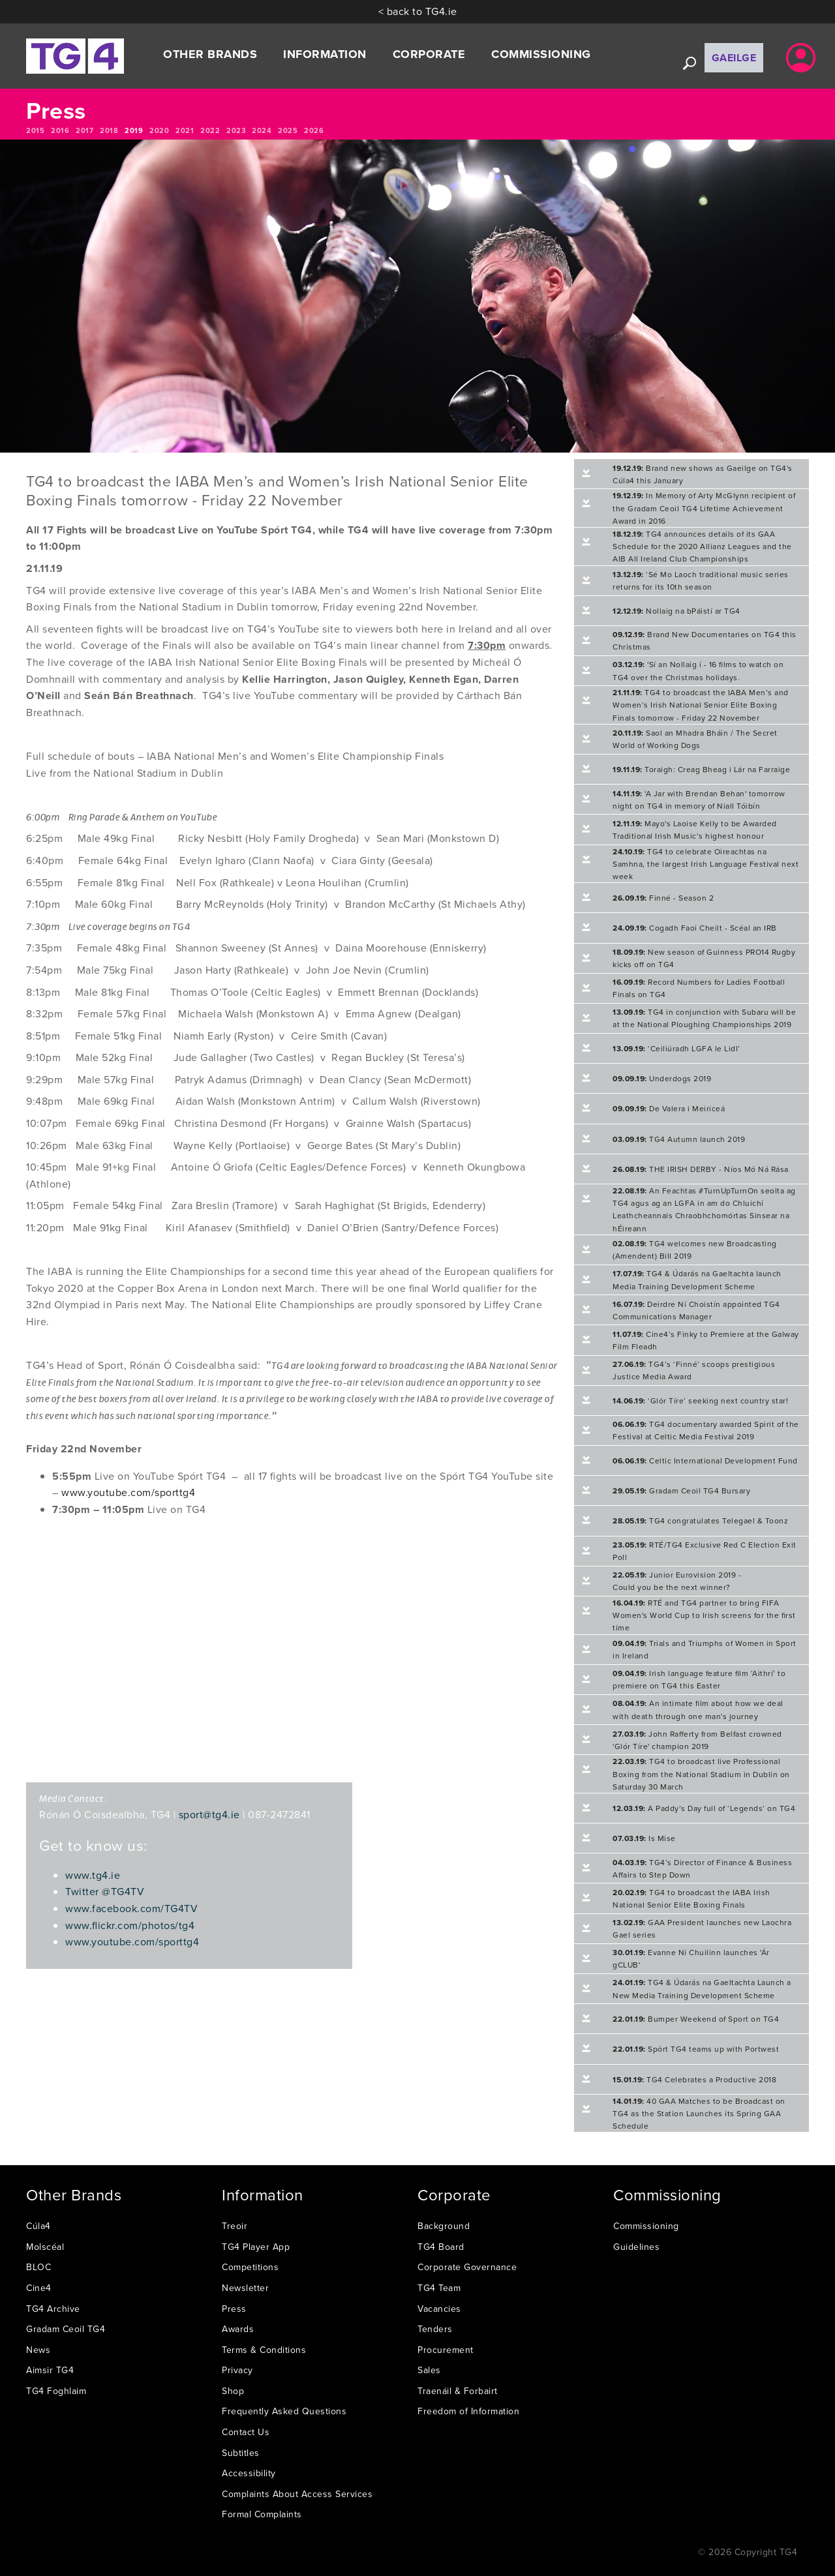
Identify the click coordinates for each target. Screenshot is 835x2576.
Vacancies (439, 2308)
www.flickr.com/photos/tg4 (129, 1925)
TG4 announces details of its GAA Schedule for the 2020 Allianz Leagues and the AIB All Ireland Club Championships (702, 546)
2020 (159, 130)
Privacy (237, 2369)
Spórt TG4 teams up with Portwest (696, 2048)
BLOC (38, 2266)
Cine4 (39, 2287)
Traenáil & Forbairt (458, 2390)
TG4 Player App (256, 2246)
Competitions (250, 2266)
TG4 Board (441, 2246)
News (38, 2349)
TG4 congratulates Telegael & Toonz (700, 1520)
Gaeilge (734, 57)
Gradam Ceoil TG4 (65, 2328)
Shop (233, 2390)
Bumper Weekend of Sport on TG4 (696, 2018)
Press (234, 2308)
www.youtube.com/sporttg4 (128, 1492)
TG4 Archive (53, 2308)
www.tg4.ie (92, 1875)
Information (325, 54)
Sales (429, 2369)
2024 (261, 130)
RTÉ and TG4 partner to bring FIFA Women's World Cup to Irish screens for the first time (704, 1615)
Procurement (446, 2349)
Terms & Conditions (264, 2349)
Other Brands (210, 54)
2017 (84, 130)
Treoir (234, 2225)
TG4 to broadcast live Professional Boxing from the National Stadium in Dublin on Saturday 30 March (701, 1773)
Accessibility (249, 2472)
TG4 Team (439, 2287)
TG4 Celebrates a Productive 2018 (694, 2079)
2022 (210, 130)
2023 (235, 130)
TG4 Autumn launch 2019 (679, 1139)
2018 (109, 130)
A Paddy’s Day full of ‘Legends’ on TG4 (704, 1808)
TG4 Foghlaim (56, 2390)
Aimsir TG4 (50, 2369)
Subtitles (241, 2452)
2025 (287, 130)
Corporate (429, 54)
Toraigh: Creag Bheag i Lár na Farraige (701, 769)
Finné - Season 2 (663, 897)
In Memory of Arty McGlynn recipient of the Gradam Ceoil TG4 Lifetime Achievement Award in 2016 (704, 508)
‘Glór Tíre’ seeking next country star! (700, 1400)
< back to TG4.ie (417, 11)
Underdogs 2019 (662, 1078)
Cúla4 (38, 2225)
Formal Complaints (262, 2514)
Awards (238, 2328)
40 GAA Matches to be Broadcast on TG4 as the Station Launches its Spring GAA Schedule (699, 2113)
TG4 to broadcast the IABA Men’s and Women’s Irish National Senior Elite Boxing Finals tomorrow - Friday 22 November (701, 705)
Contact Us (245, 2431)
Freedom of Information (468, 2411)
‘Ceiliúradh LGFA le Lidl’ (676, 1048)
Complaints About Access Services (297, 2493)
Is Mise (644, 1838)
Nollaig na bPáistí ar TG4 (676, 610)
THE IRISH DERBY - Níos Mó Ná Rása (701, 1169)
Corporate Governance (467, 2266)
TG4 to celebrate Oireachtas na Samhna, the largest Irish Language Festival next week (705, 864)
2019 (134, 130)
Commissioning (541, 54)
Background (444, 2225)
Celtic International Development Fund (705, 1460)
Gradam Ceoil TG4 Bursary (681, 1490)
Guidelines (636, 2246)
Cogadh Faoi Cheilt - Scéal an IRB (695, 927)
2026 (314, 130)
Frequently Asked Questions (284, 2411)
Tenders (435, 2328)
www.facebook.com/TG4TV (131, 1908)
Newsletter (245, 2287)
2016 (60, 130)
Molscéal (45, 2246)
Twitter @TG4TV (104, 1891)
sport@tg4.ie (209, 1814)
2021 (184, 130)
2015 (35, 130)
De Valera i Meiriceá (669, 1108)
